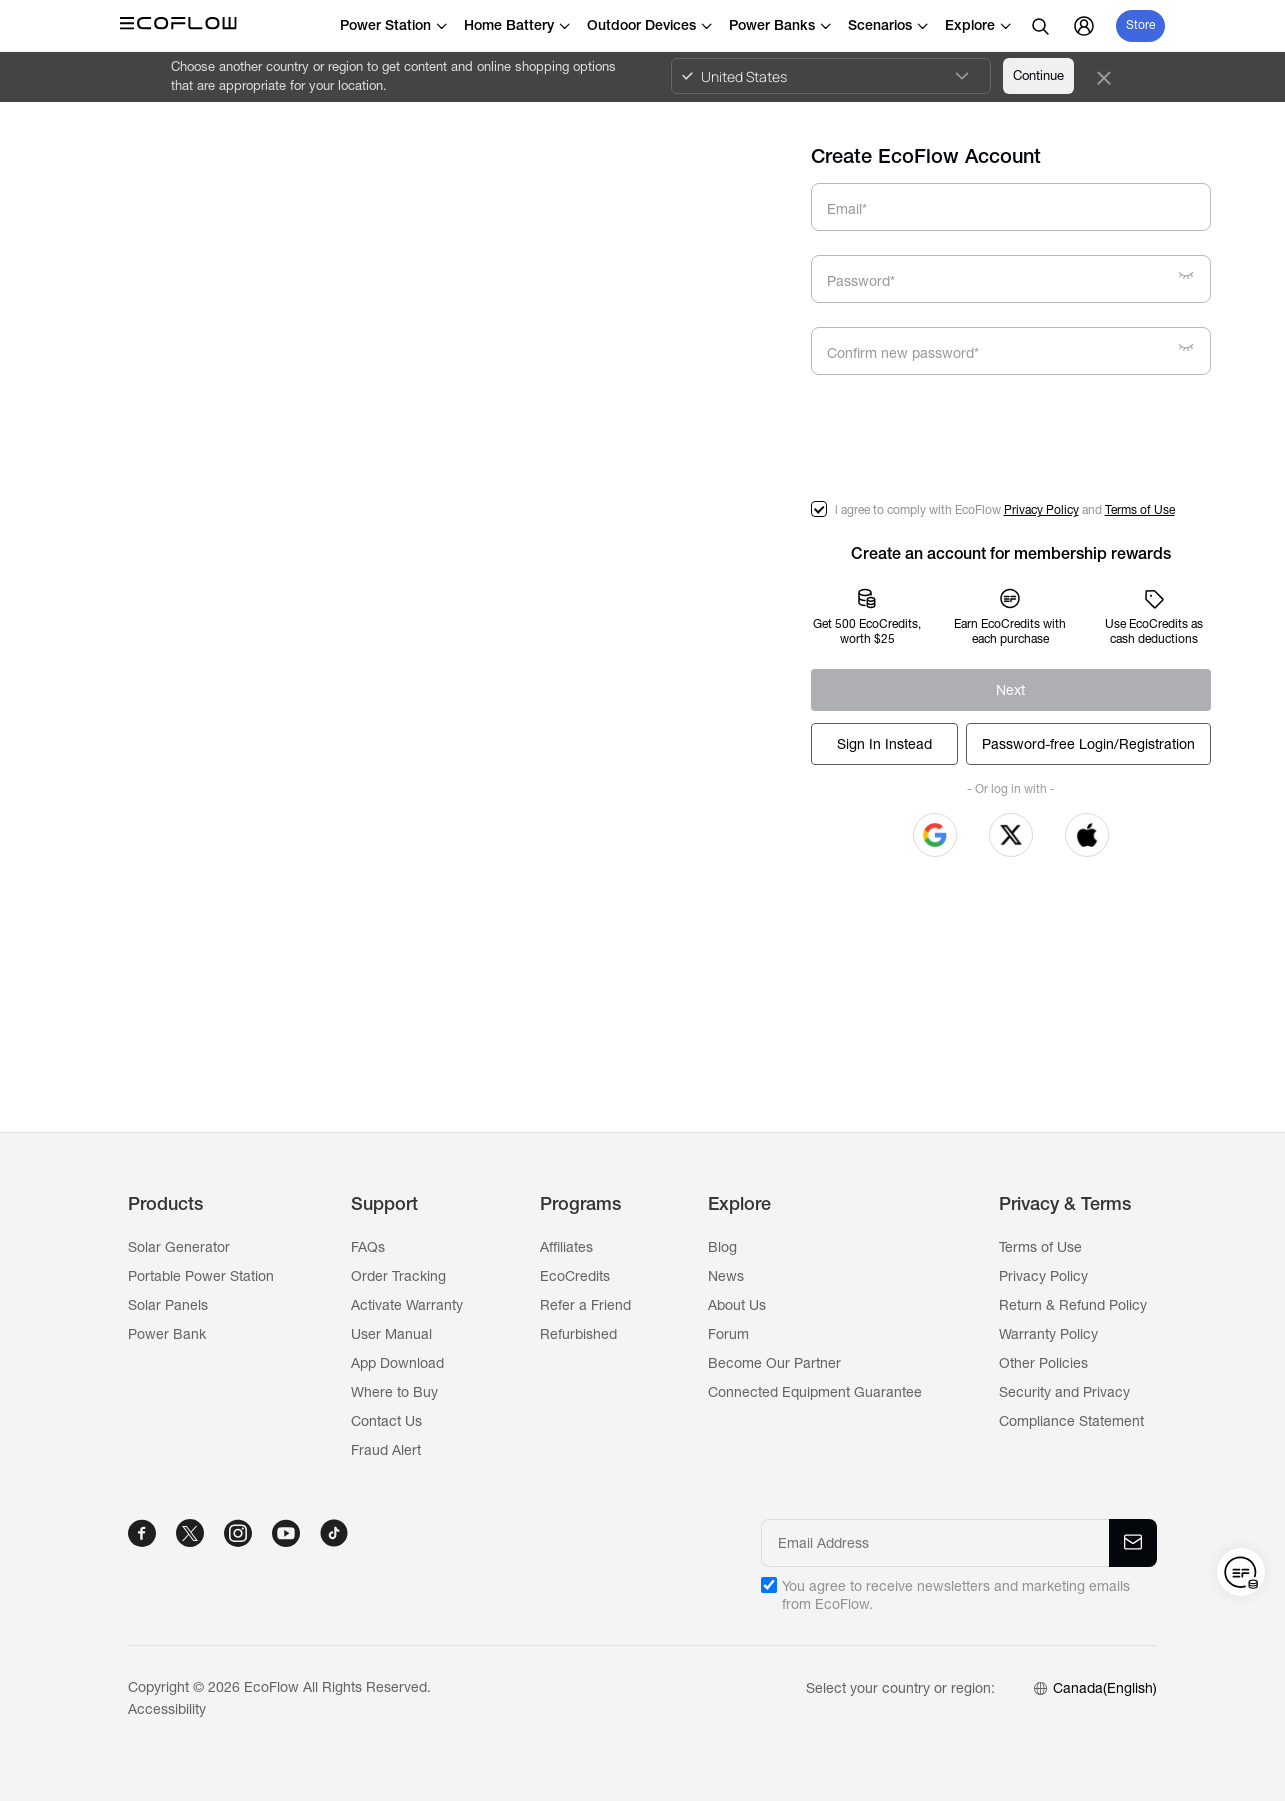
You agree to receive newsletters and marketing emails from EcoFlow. (956, 1595)
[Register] (1011, 690)
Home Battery (517, 25)
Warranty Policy (1048, 1334)
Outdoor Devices (650, 25)
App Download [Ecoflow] (397, 1363)
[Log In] (884, 744)
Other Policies (1043, 1363)
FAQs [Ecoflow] (368, 1247)
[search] (1040, 26)
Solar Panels (168, 1305)
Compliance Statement (1071, 1421)
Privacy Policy (1041, 510)
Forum (728, 1334)
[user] (1084, 26)
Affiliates (566, 1247)
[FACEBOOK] (142, 1533)
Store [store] (1140, 25)
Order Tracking (398, 1276)
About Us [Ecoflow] (737, 1305)
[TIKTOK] (334, 1533)
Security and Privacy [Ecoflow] (1064, 1392)
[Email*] (1011, 207)
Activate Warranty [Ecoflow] (407, 1305)
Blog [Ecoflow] (722, 1247)
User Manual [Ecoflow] (391, 1334)
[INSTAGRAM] (238, 1533)
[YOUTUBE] (286, 1533)
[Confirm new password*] (1019, 354)
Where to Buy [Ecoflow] (394, 1392)
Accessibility (167, 1709)
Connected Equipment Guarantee (815, 1392)
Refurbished (578, 1334)
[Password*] (1019, 282)
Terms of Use (1140, 510)
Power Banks (780, 25)
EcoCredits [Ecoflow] (575, 1276)
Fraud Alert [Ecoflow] (386, 1450)
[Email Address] (937, 1543)
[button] (935, 835)
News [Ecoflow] (726, 1276)
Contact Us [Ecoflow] (386, 1421)
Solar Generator (179, 1247)
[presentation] (963, 438)
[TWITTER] (190, 1533)
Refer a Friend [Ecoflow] (585, 1305)
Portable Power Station (201, 1276)
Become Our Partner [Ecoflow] (774, 1363)
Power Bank (167, 1334)
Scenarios (888, 25)
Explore (978, 25)
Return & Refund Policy (1073, 1305)
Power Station (394, 25)
